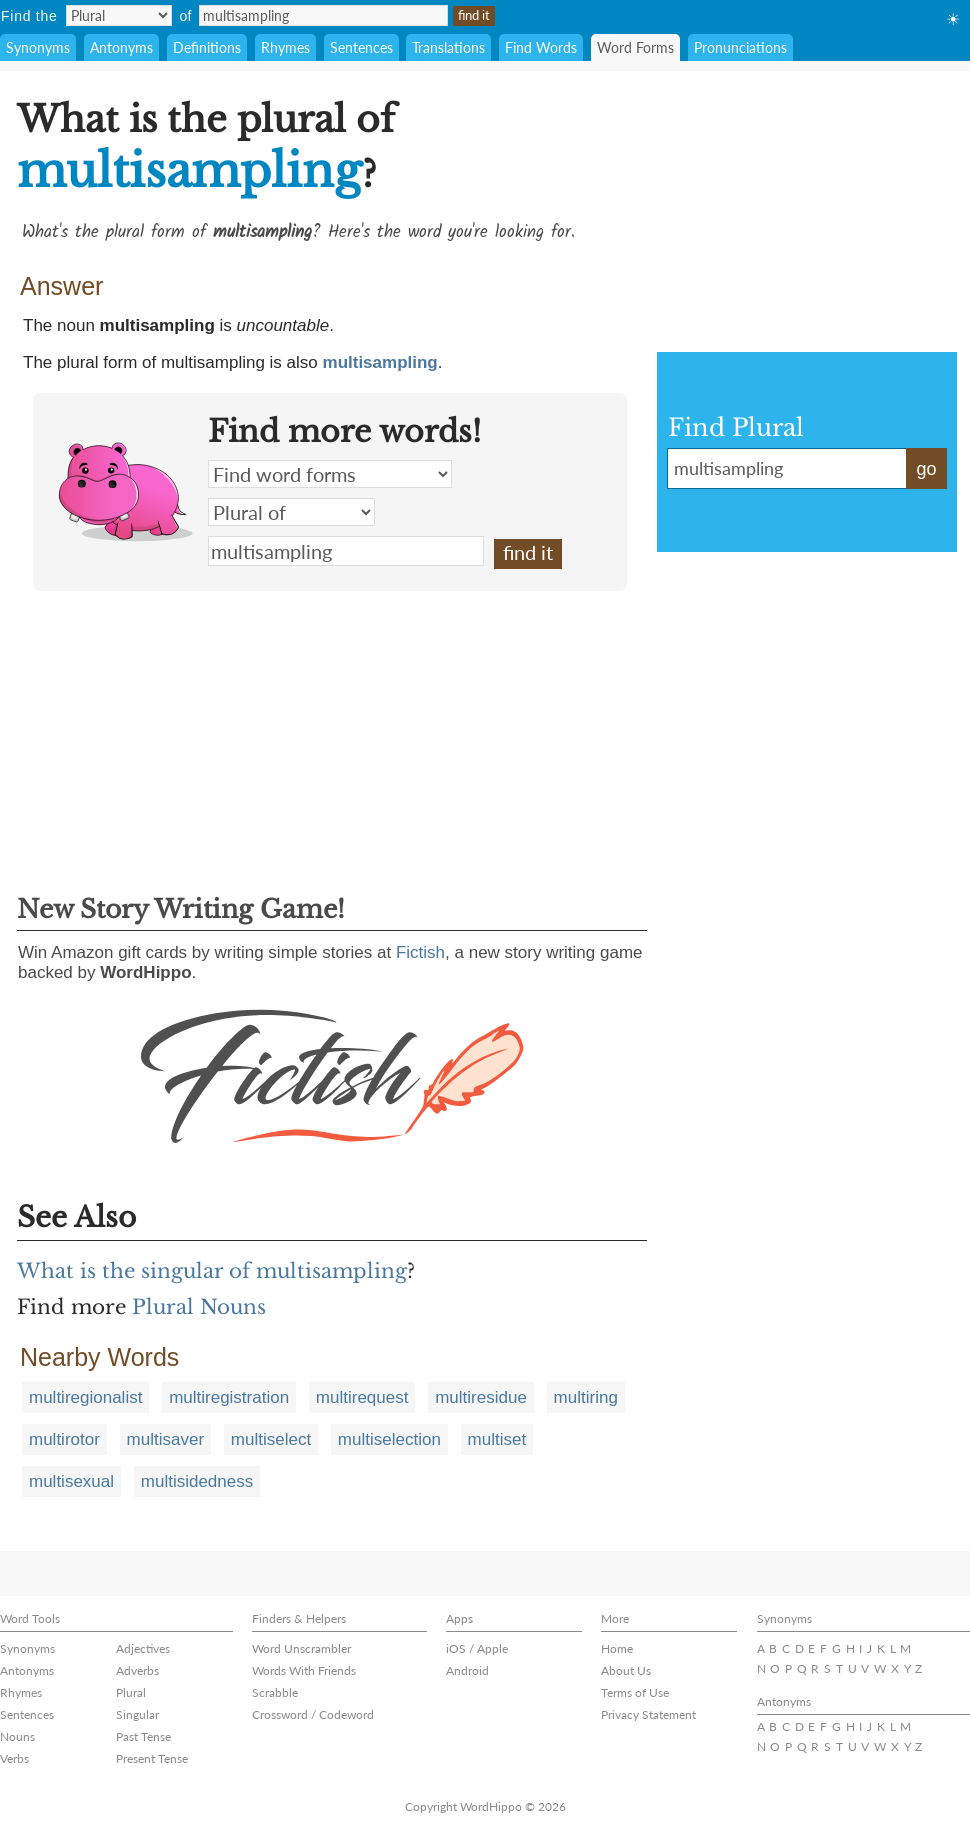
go (926, 469)
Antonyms (121, 47)
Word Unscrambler (301, 1648)
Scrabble (275, 1692)
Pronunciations (740, 47)
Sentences (361, 47)
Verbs (14, 1758)
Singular (137, 1714)
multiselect (271, 1439)
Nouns (17, 1736)
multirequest (362, 1397)
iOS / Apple (477, 1648)
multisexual (71, 1481)
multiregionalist (85, 1397)
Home (617, 1648)
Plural (131, 1692)
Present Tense (152, 1758)
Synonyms (38, 47)
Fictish (420, 952)
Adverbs (137, 1670)
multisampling (380, 362)
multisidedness (197, 1481)
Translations (448, 47)
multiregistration (229, 1397)
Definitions (207, 47)
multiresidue (481, 1397)
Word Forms (635, 47)
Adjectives (143, 1648)
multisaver (165, 1439)
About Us (626, 1670)
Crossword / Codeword (313, 1714)
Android (467, 1670)
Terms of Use (635, 1692)
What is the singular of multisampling (212, 1271)
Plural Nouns (199, 1307)
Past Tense (143, 1736)
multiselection (389, 1439)
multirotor (64, 1439)
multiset (497, 1439)
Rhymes (285, 47)
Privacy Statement (648, 1714)
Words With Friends (304, 1670)
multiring (586, 1397)
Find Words (541, 47)
